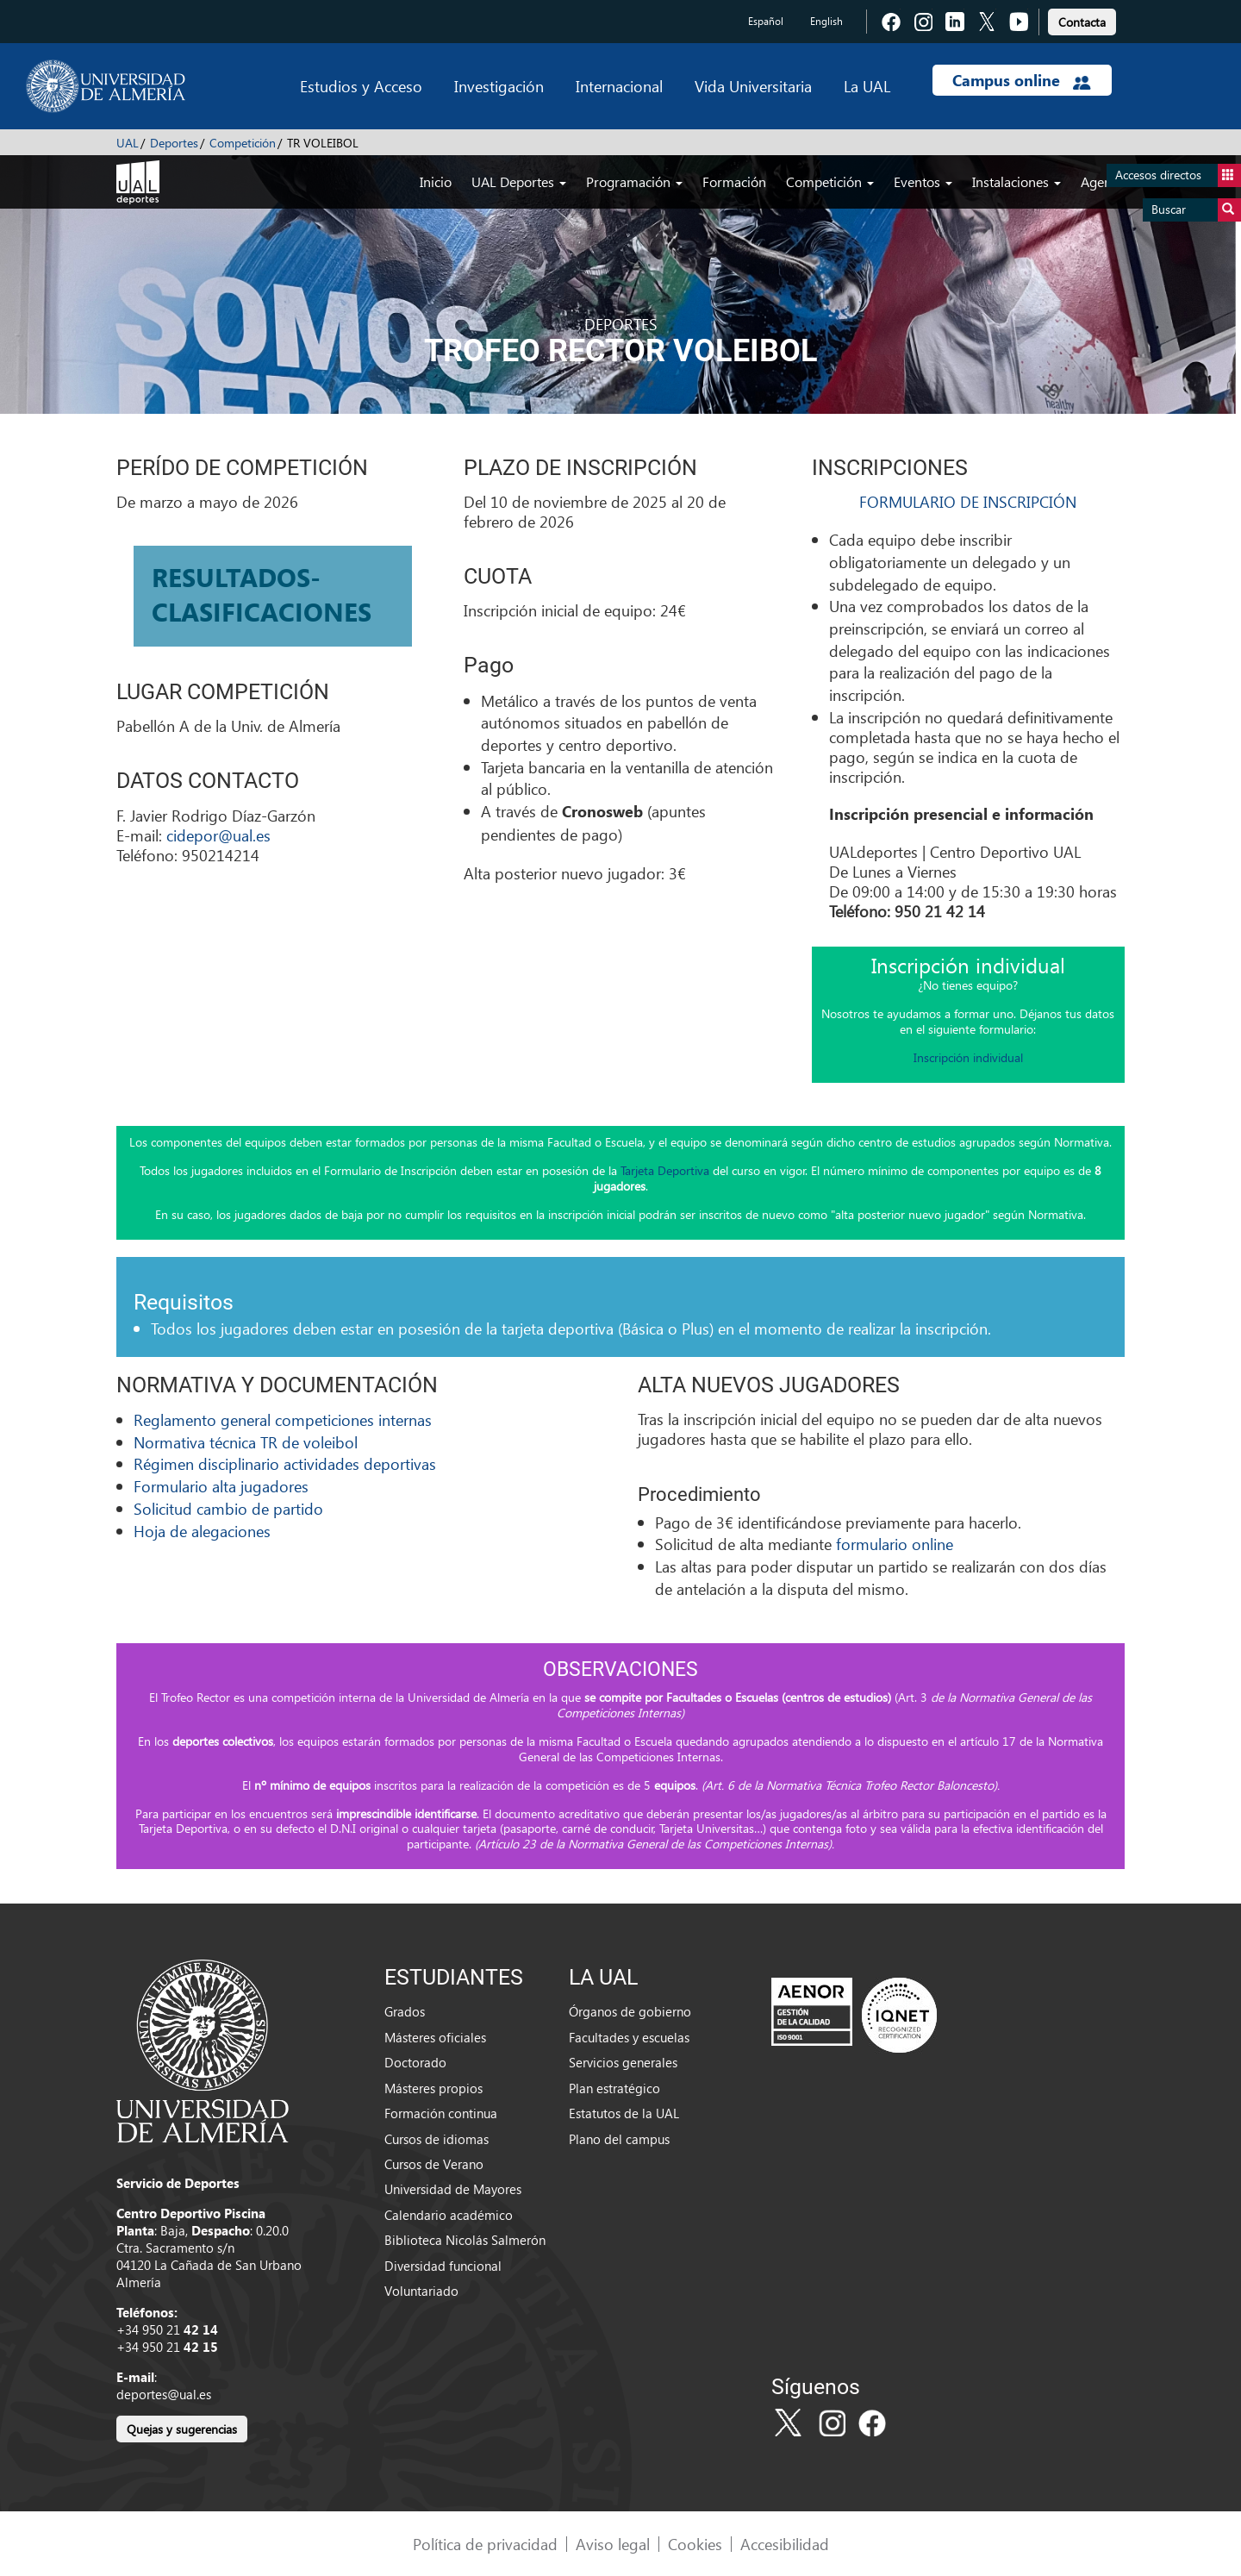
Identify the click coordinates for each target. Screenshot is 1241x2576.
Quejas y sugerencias (182, 2429)
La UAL (867, 86)
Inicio (436, 181)
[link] (1082, 19)
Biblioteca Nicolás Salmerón (465, 2239)
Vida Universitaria (753, 86)
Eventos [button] (923, 181)
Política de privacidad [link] (485, 2543)
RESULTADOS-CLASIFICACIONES (261, 594)
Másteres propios (433, 2088)
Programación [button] (634, 181)
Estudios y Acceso (361, 86)
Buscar (1196, 210)
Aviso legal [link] (613, 2543)
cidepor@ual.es (218, 835)
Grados (404, 2011)
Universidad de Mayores (452, 2189)
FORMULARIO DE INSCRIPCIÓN (967, 501)
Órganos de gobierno (630, 2011)
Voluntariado (421, 2290)
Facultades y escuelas (629, 2037)
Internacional (619, 86)
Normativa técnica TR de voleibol (246, 1442)
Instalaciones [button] (1016, 181)
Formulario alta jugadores (221, 1486)
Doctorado (415, 2062)
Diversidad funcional (443, 2265)
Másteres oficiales (435, 2037)
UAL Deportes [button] (518, 181)
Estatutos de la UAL (624, 2113)
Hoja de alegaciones (202, 1530)
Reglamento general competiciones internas (283, 1419)
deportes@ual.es (163, 2394)
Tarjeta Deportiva (664, 1170)
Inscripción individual (968, 1057)
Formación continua (440, 2113)
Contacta (1082, 22)
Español (765, 21)
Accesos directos (1178, 175)
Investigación (499, 86)
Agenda (1103, 181)
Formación (734, 181)
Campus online (1021, 80)
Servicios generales (623, 2062)
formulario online (894, 1543)
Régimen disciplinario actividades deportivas (285, 1463)
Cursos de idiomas (436, 2139)
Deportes (174, 142)
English (826, 21)
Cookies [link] (695, 2543)
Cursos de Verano (433, 2164)
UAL (127, 142)
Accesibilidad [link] (784, 2543)
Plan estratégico (614, 2088)
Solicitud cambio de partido (228, 1508)
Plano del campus (619, 2139)
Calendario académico (448, 2214)
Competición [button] (830, 181)
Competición (242, 142)
